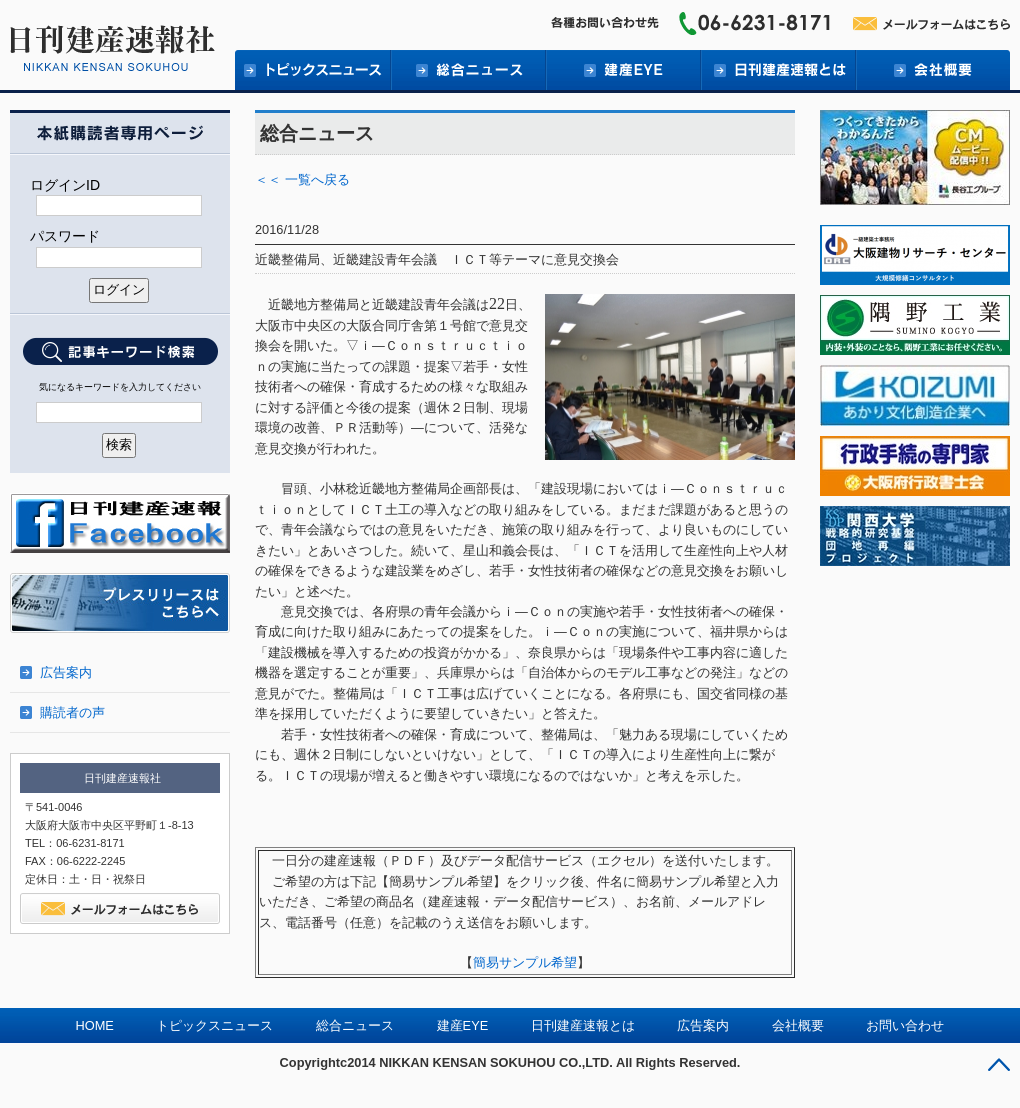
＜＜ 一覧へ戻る (302, 179)
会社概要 (932, 70)
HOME (95, 1025)
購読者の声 (72, 712)
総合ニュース (467, 70)
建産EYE (622, 70)
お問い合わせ (905, 1025)
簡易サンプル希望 (525, 962)
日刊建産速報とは (777, 70)
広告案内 (66, 672)
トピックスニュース (214, 1025)
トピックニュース (312, 70)
